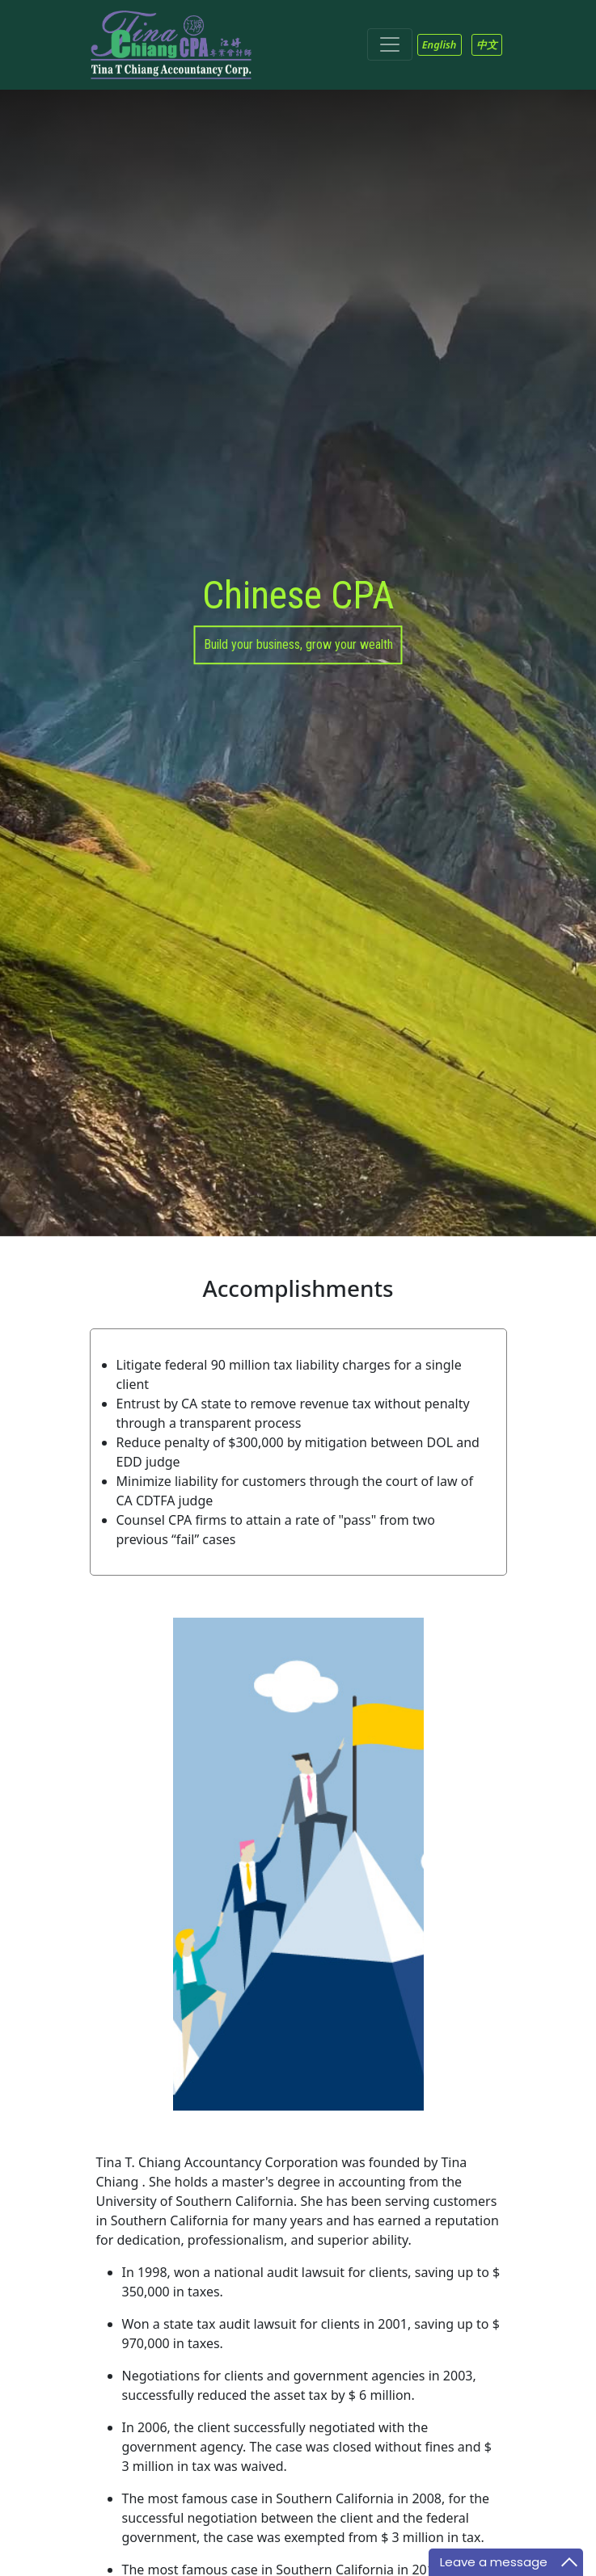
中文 (486, 44)
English (439, 44)
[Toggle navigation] (389, 44)
